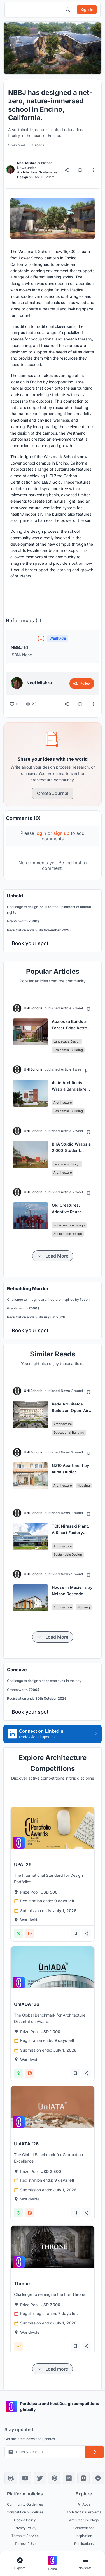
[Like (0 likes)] (14, 704)
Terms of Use (25, 2543)
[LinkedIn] (69, 2478)
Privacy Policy (24, 2528)
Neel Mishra (26, 163)
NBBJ (19, 647)
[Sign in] (87, 9)
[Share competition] (86, 1933)
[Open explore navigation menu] (20, 2564)
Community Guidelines (25, 2504)
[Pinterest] (54, 2478)
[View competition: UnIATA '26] (52, 2107)
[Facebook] (98, 2478)
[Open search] (67, 9)
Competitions (83, 2528)
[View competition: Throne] (52, 2247)
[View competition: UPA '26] (52, 1828)
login (41, 833)
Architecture (27, 172)
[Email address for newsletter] (45, 2452)
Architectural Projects (83, 2512)
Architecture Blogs (84, 2520)
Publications (84, 2543)
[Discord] (10, 2478)
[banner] (52, 921)
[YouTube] (25, 2478)
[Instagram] (83, 2478)
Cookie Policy (25, 2520)
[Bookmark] (80, 170)
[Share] (66, 170)
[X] (40, 2478)
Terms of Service (25, 2536)
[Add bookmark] (88, 1009)
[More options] (93, 170)
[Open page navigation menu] (85, 2564)
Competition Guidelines (25, 2512)
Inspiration (84, 2536)
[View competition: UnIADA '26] (52, 1967)
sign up (61, 833)
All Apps (84, 2504)
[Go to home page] (52, 2564)
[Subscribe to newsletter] (94, 2452)
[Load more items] (52, 1255)
